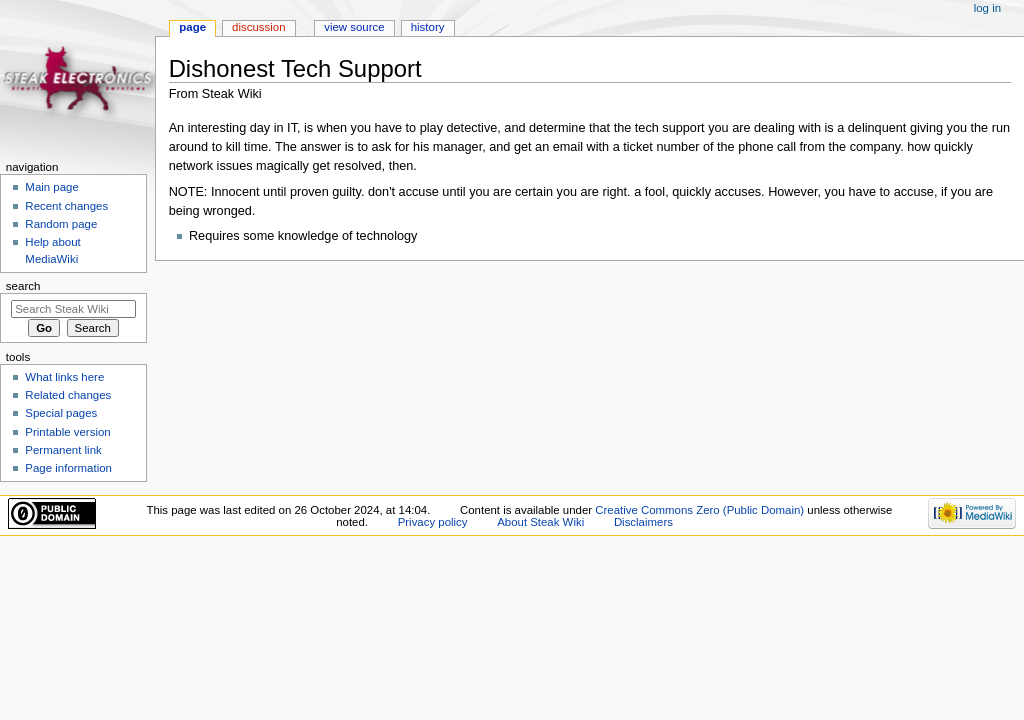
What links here (64, 377)
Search (23, 286)
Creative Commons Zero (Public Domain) (699, 510)
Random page (61, 224)
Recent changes (66, 206)
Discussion (258, 27)
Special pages (61, 413)
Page (192, 27)
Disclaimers (643, 522)
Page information (68, 468)
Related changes (68, 395)
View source (354, 27)
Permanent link (63, 450)
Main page (52, 187)
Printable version (67, 432)
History (428, 27)
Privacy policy (433, 522)
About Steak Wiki (540, 522)
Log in (987, 8)
